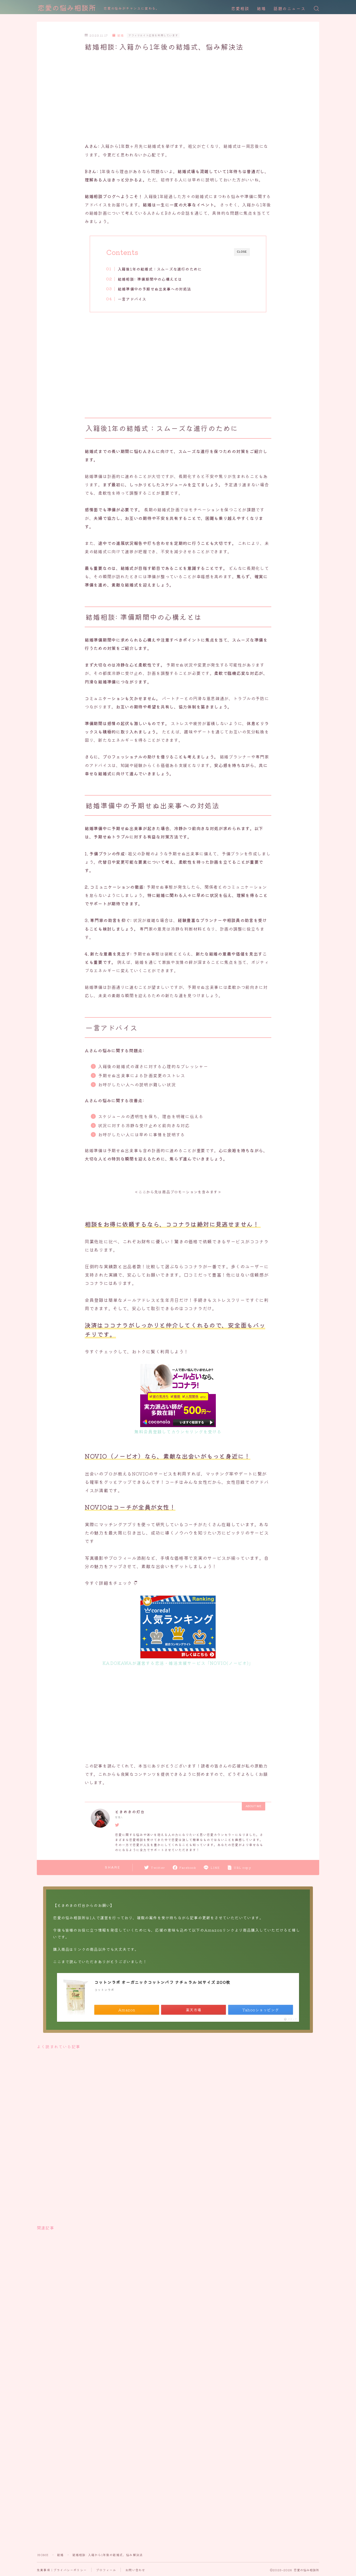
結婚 (261, 8)
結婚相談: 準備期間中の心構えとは (150, 279)
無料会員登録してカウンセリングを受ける (178, 1431)
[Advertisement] (178, 98)
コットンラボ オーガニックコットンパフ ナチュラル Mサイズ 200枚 (162, 1982)
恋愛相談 (240, 8)
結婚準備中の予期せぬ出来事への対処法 (154, 289)
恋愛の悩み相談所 (67, 8)
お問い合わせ (135, 2570)
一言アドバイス (132, 299)
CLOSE (242, 251)
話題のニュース (290, 8)
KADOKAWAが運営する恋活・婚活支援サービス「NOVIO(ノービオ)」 (178, 1663)
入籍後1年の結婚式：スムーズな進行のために (160, 269)
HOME (42, 2555)
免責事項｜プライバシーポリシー (62, 2570)
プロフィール (106, 2570)
